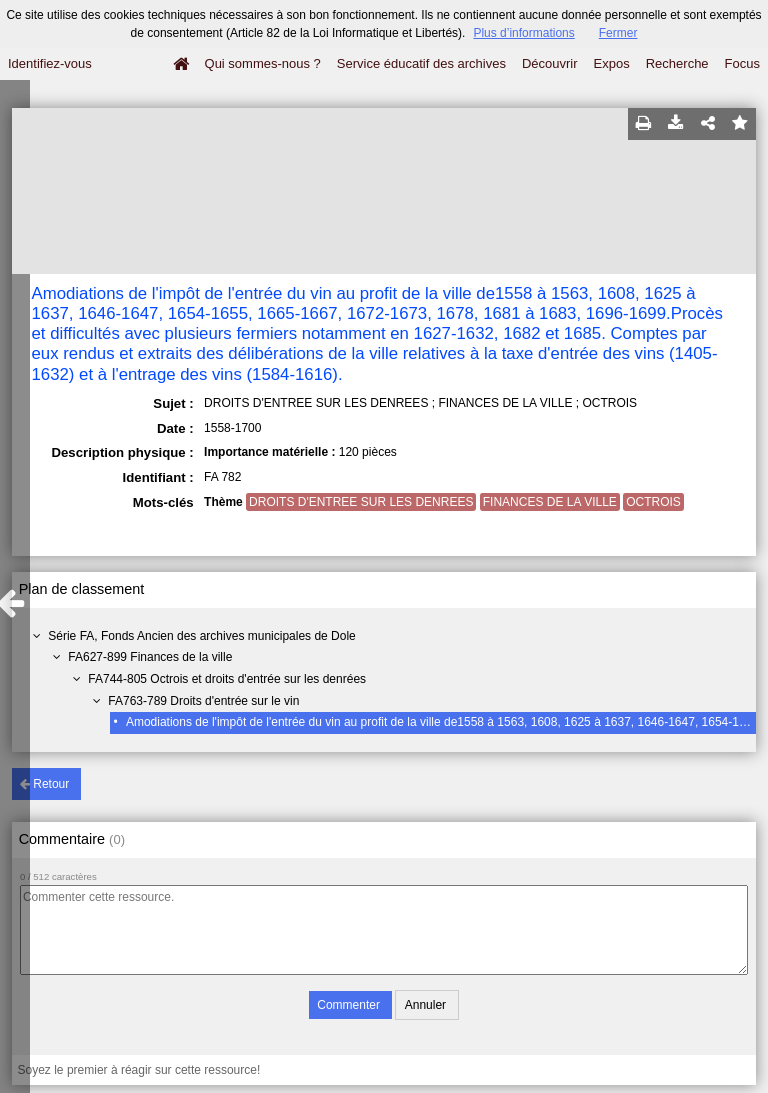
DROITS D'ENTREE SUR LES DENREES (361, 502)
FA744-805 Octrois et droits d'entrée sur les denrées (227, 679)
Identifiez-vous (50, 63)
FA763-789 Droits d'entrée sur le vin (203, 701)
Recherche (677, 63)
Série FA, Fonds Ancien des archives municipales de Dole (202, 636)
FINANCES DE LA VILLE (550, 502)
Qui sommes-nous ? (263, 63)
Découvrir (550, 63)
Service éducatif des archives (421, 63)
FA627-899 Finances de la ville (150, 657)
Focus (742, 63)
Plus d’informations (523, 33)
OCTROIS (653, 502)
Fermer (618, 33)
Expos (612, 63)
